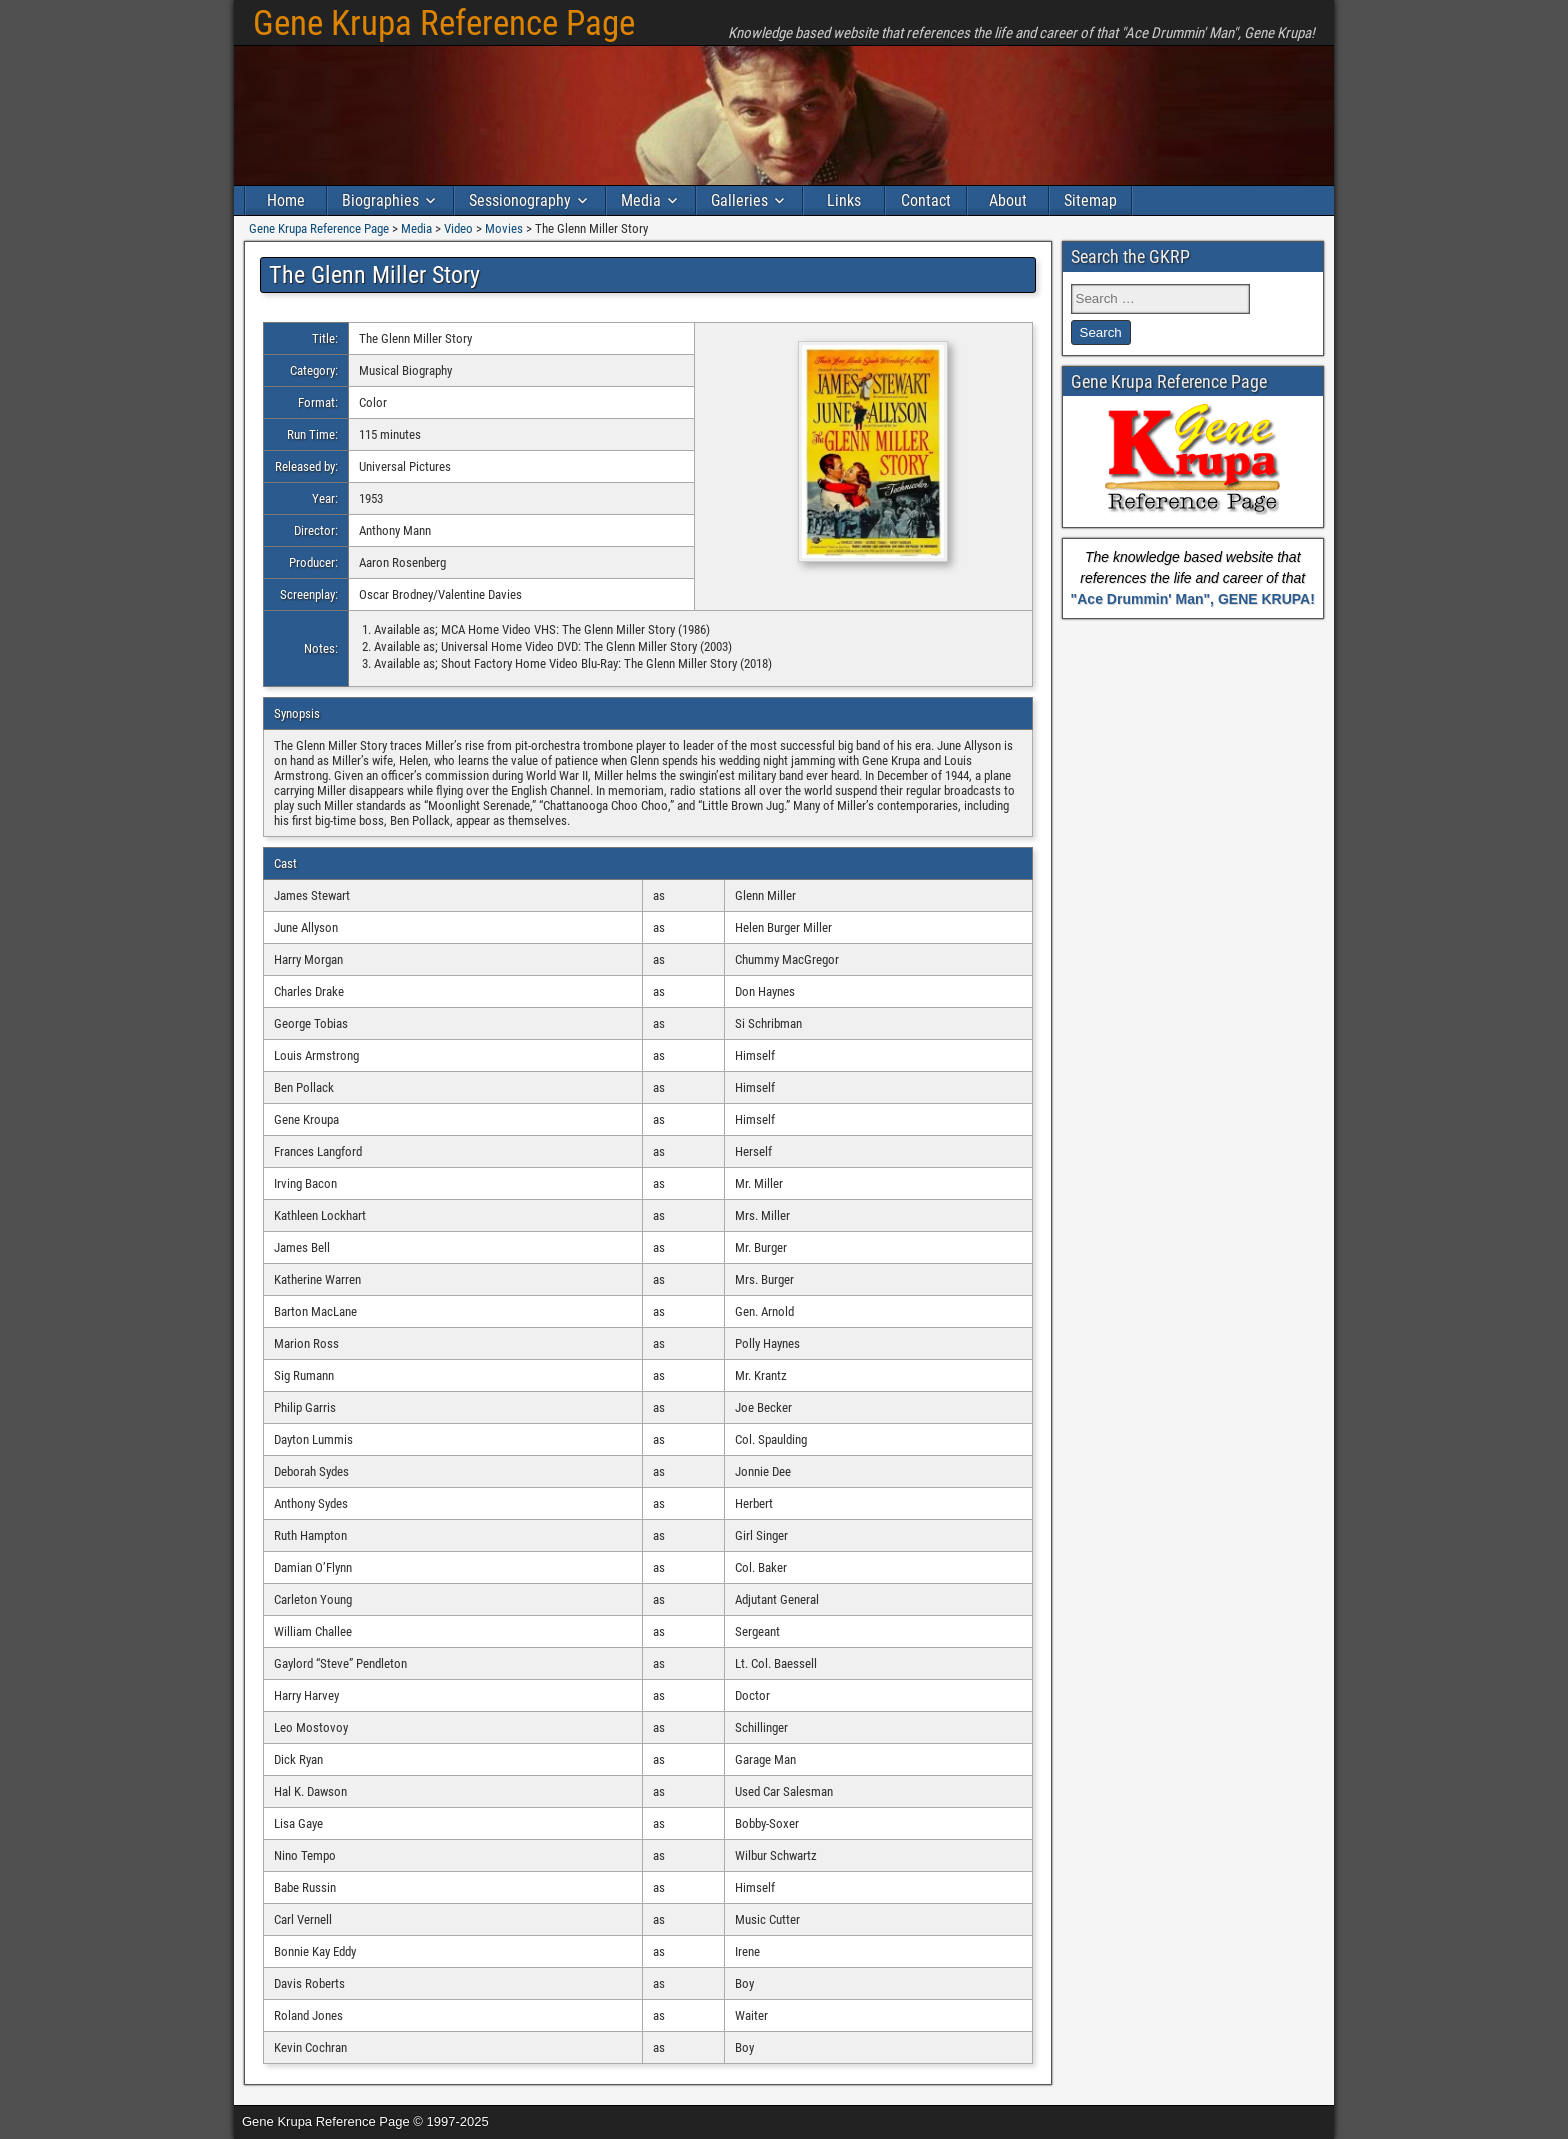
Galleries (739, 200)
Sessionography (520, 200)
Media (641, 200)
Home (286, 200)
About (1008, 200)
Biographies (380, 200)
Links (844, 200)
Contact (926, 200)
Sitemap (1090, 200)
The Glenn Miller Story (374, 275)
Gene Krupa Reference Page (444, 23)
